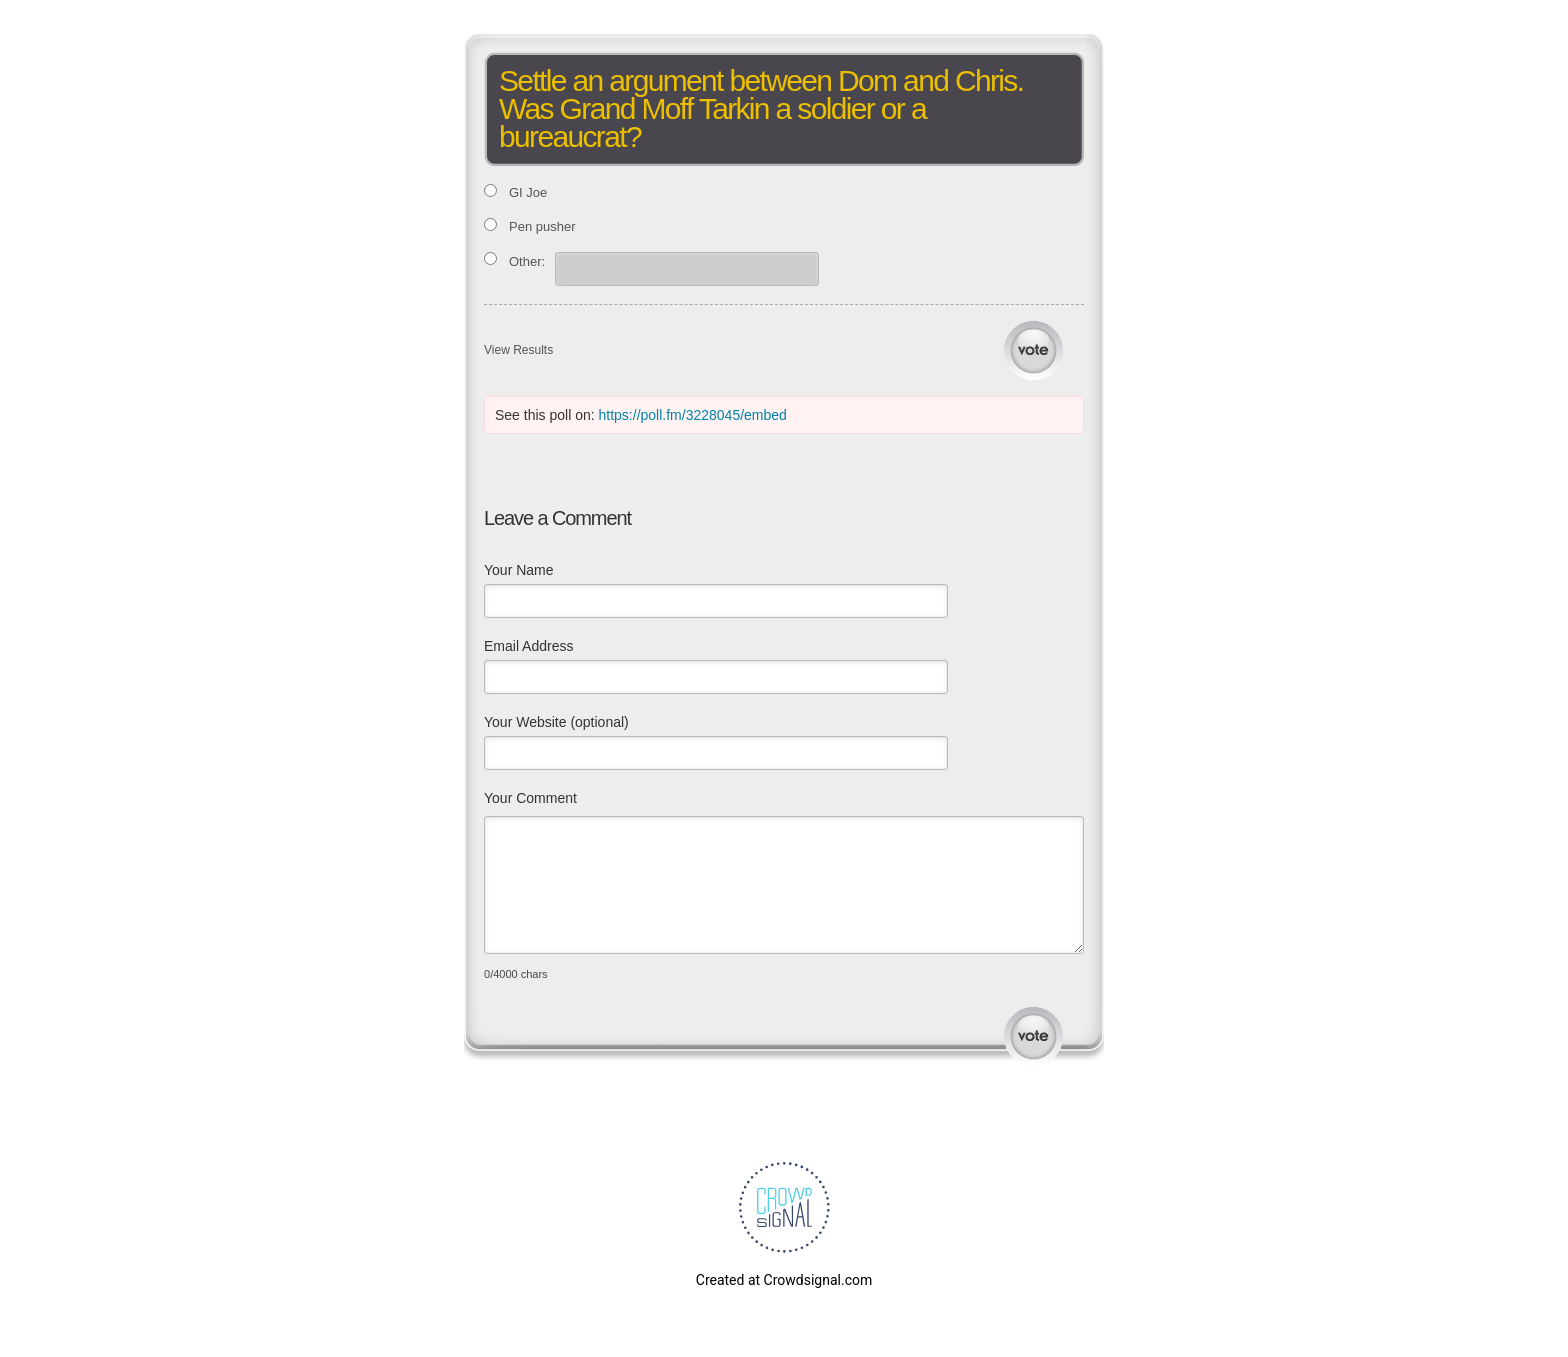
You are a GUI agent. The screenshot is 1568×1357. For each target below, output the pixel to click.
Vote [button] (1033, 350)
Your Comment (530, 798)
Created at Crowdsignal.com (784, 1280)
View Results (518, 350)
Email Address (528, 646)
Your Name (519, 570)
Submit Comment (1033, 1036)
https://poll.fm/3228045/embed (693, 415)
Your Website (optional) (556, 722)
